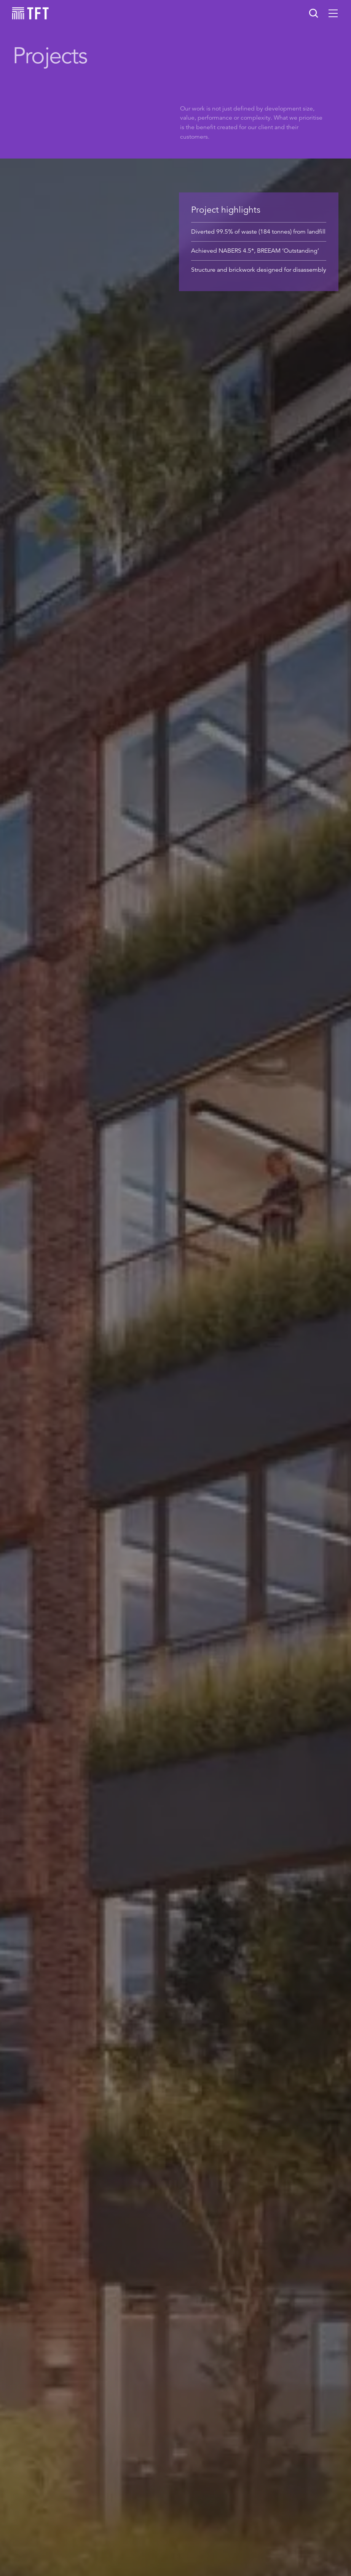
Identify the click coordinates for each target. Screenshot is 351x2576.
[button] (333, 13)
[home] (30, 13)
